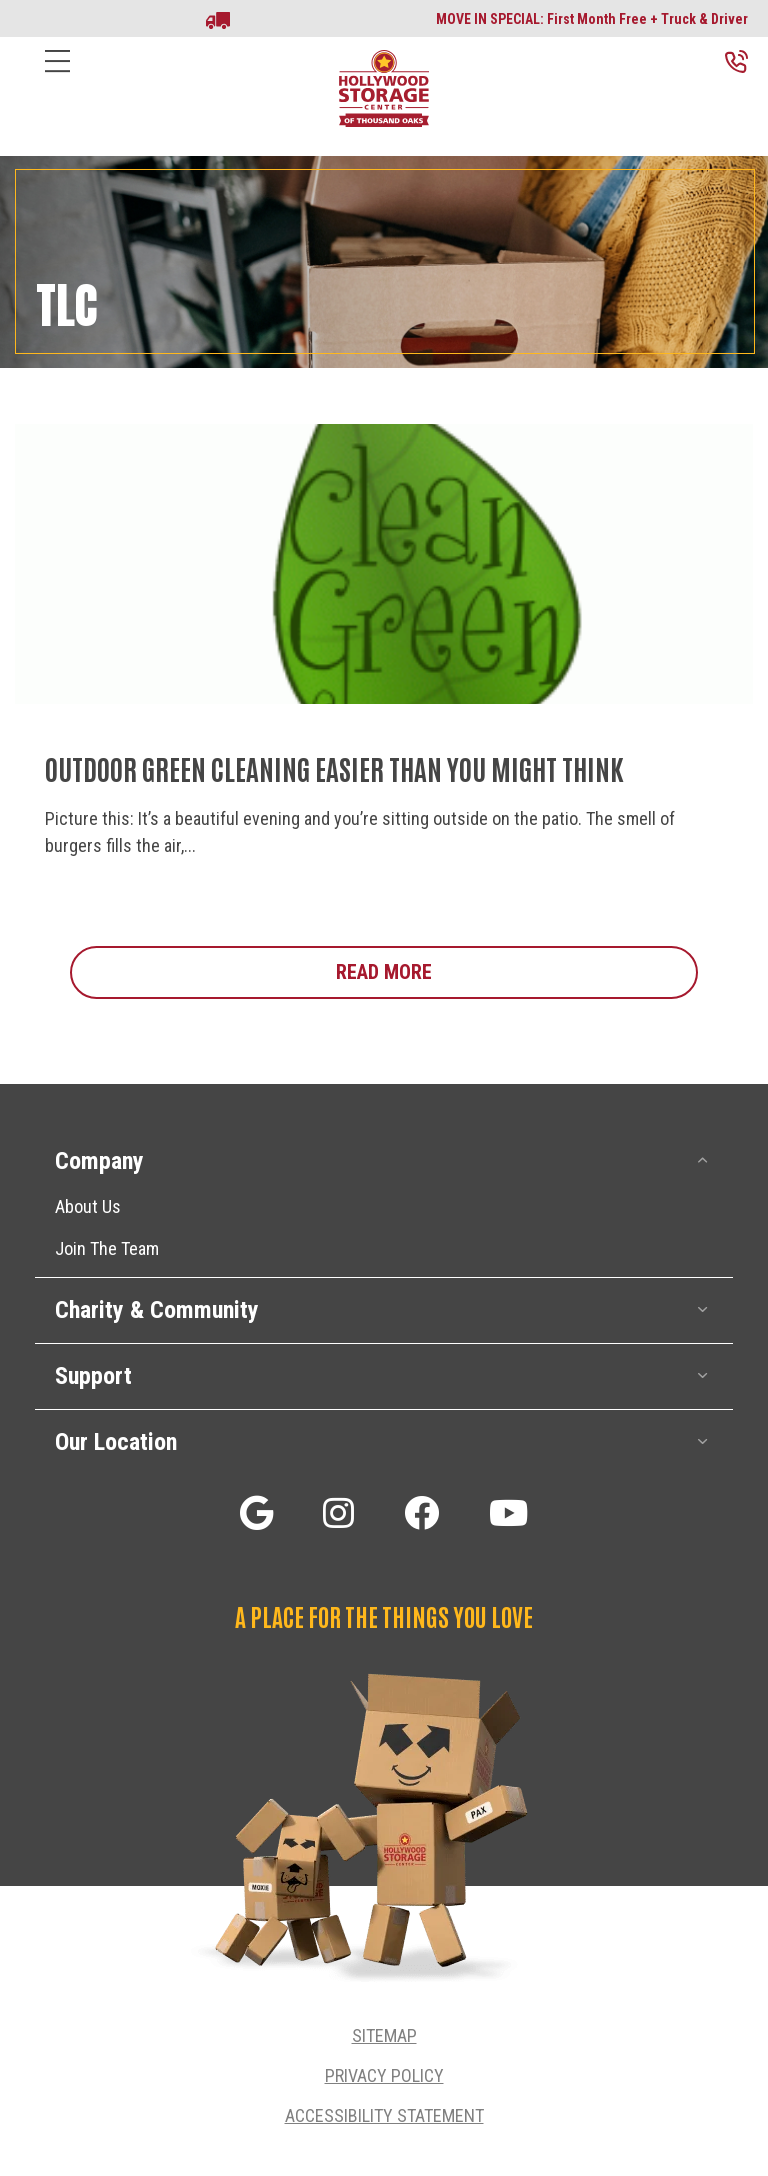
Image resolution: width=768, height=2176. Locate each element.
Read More (517, 971)
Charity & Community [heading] (157, 1310)
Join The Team (107, 1248)
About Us (88, 1206)
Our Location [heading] (116, 1442)
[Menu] (57, 76)
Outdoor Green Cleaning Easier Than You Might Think (334, 768)
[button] (703, 1160)
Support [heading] (93, 1376)
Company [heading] (99, 1161)
